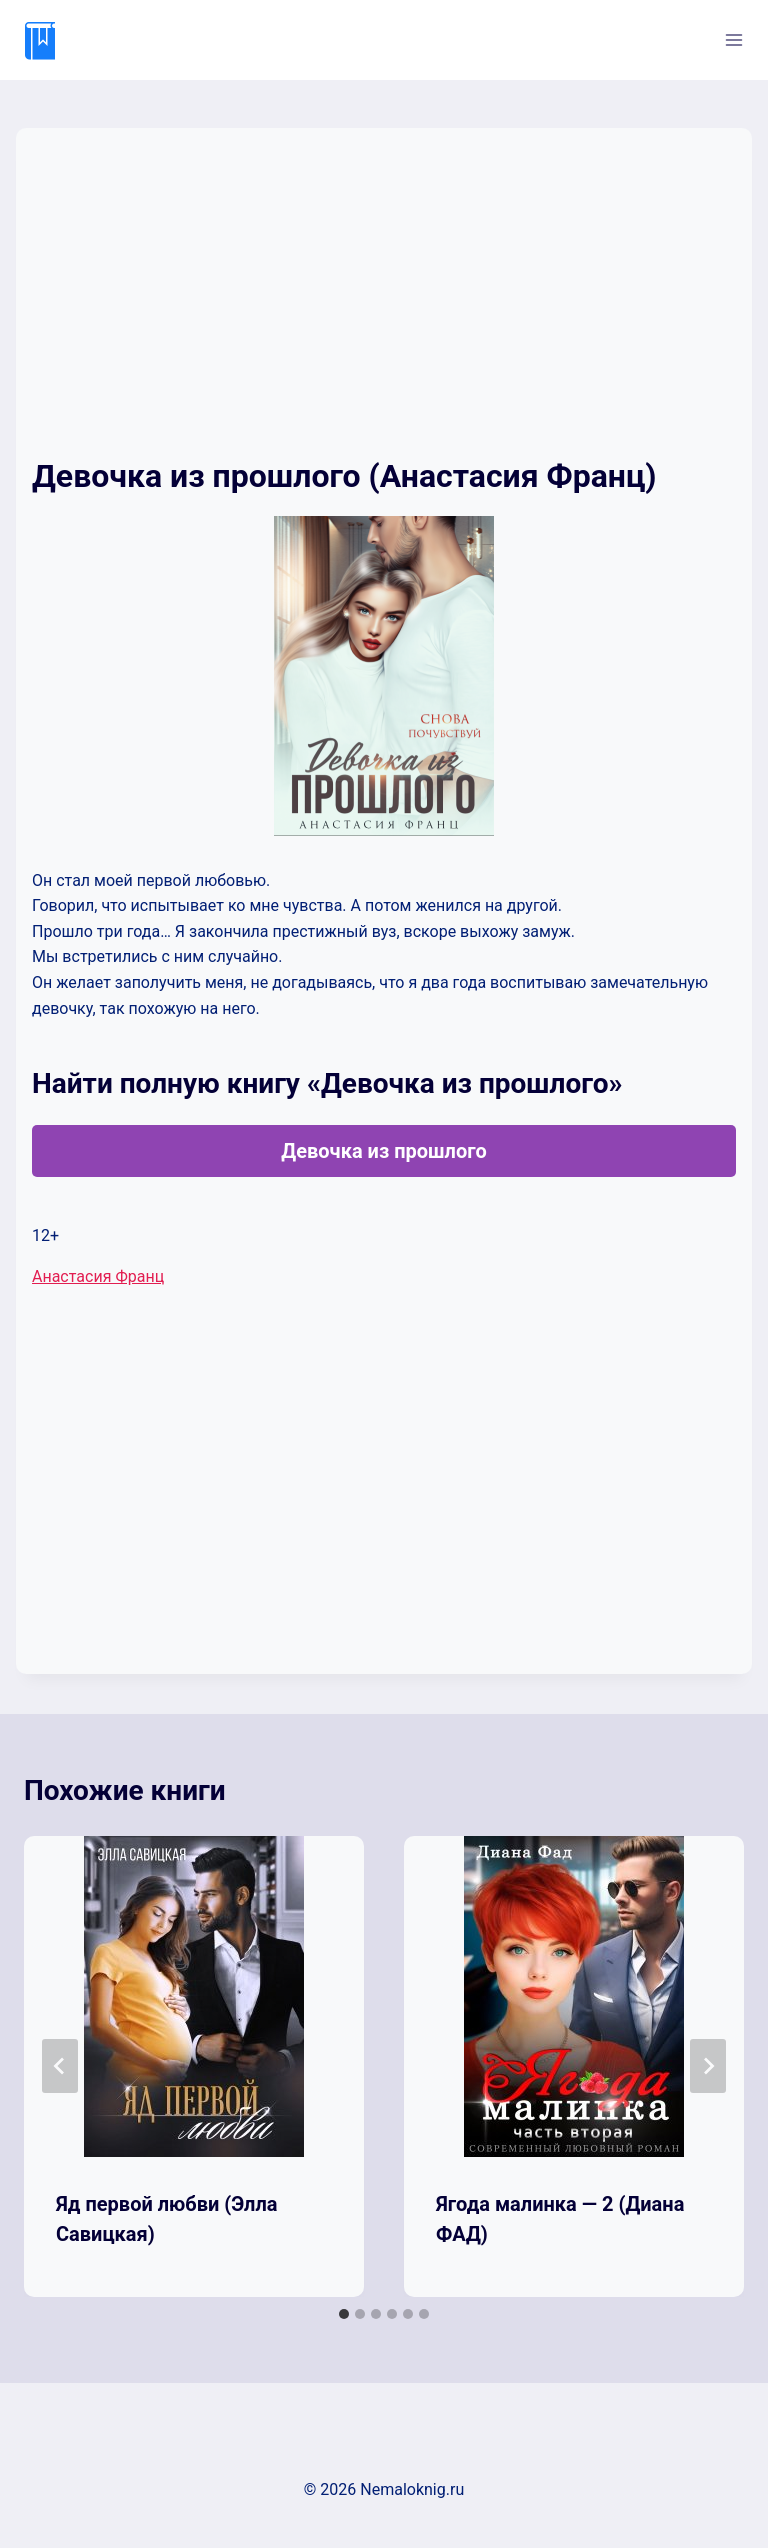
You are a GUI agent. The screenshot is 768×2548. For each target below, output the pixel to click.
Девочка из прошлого (383, 1151)
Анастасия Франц (98, 1276)
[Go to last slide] (60, 2066)
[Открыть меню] (733, 39)
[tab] (344, 2314)
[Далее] (708, 2066)
